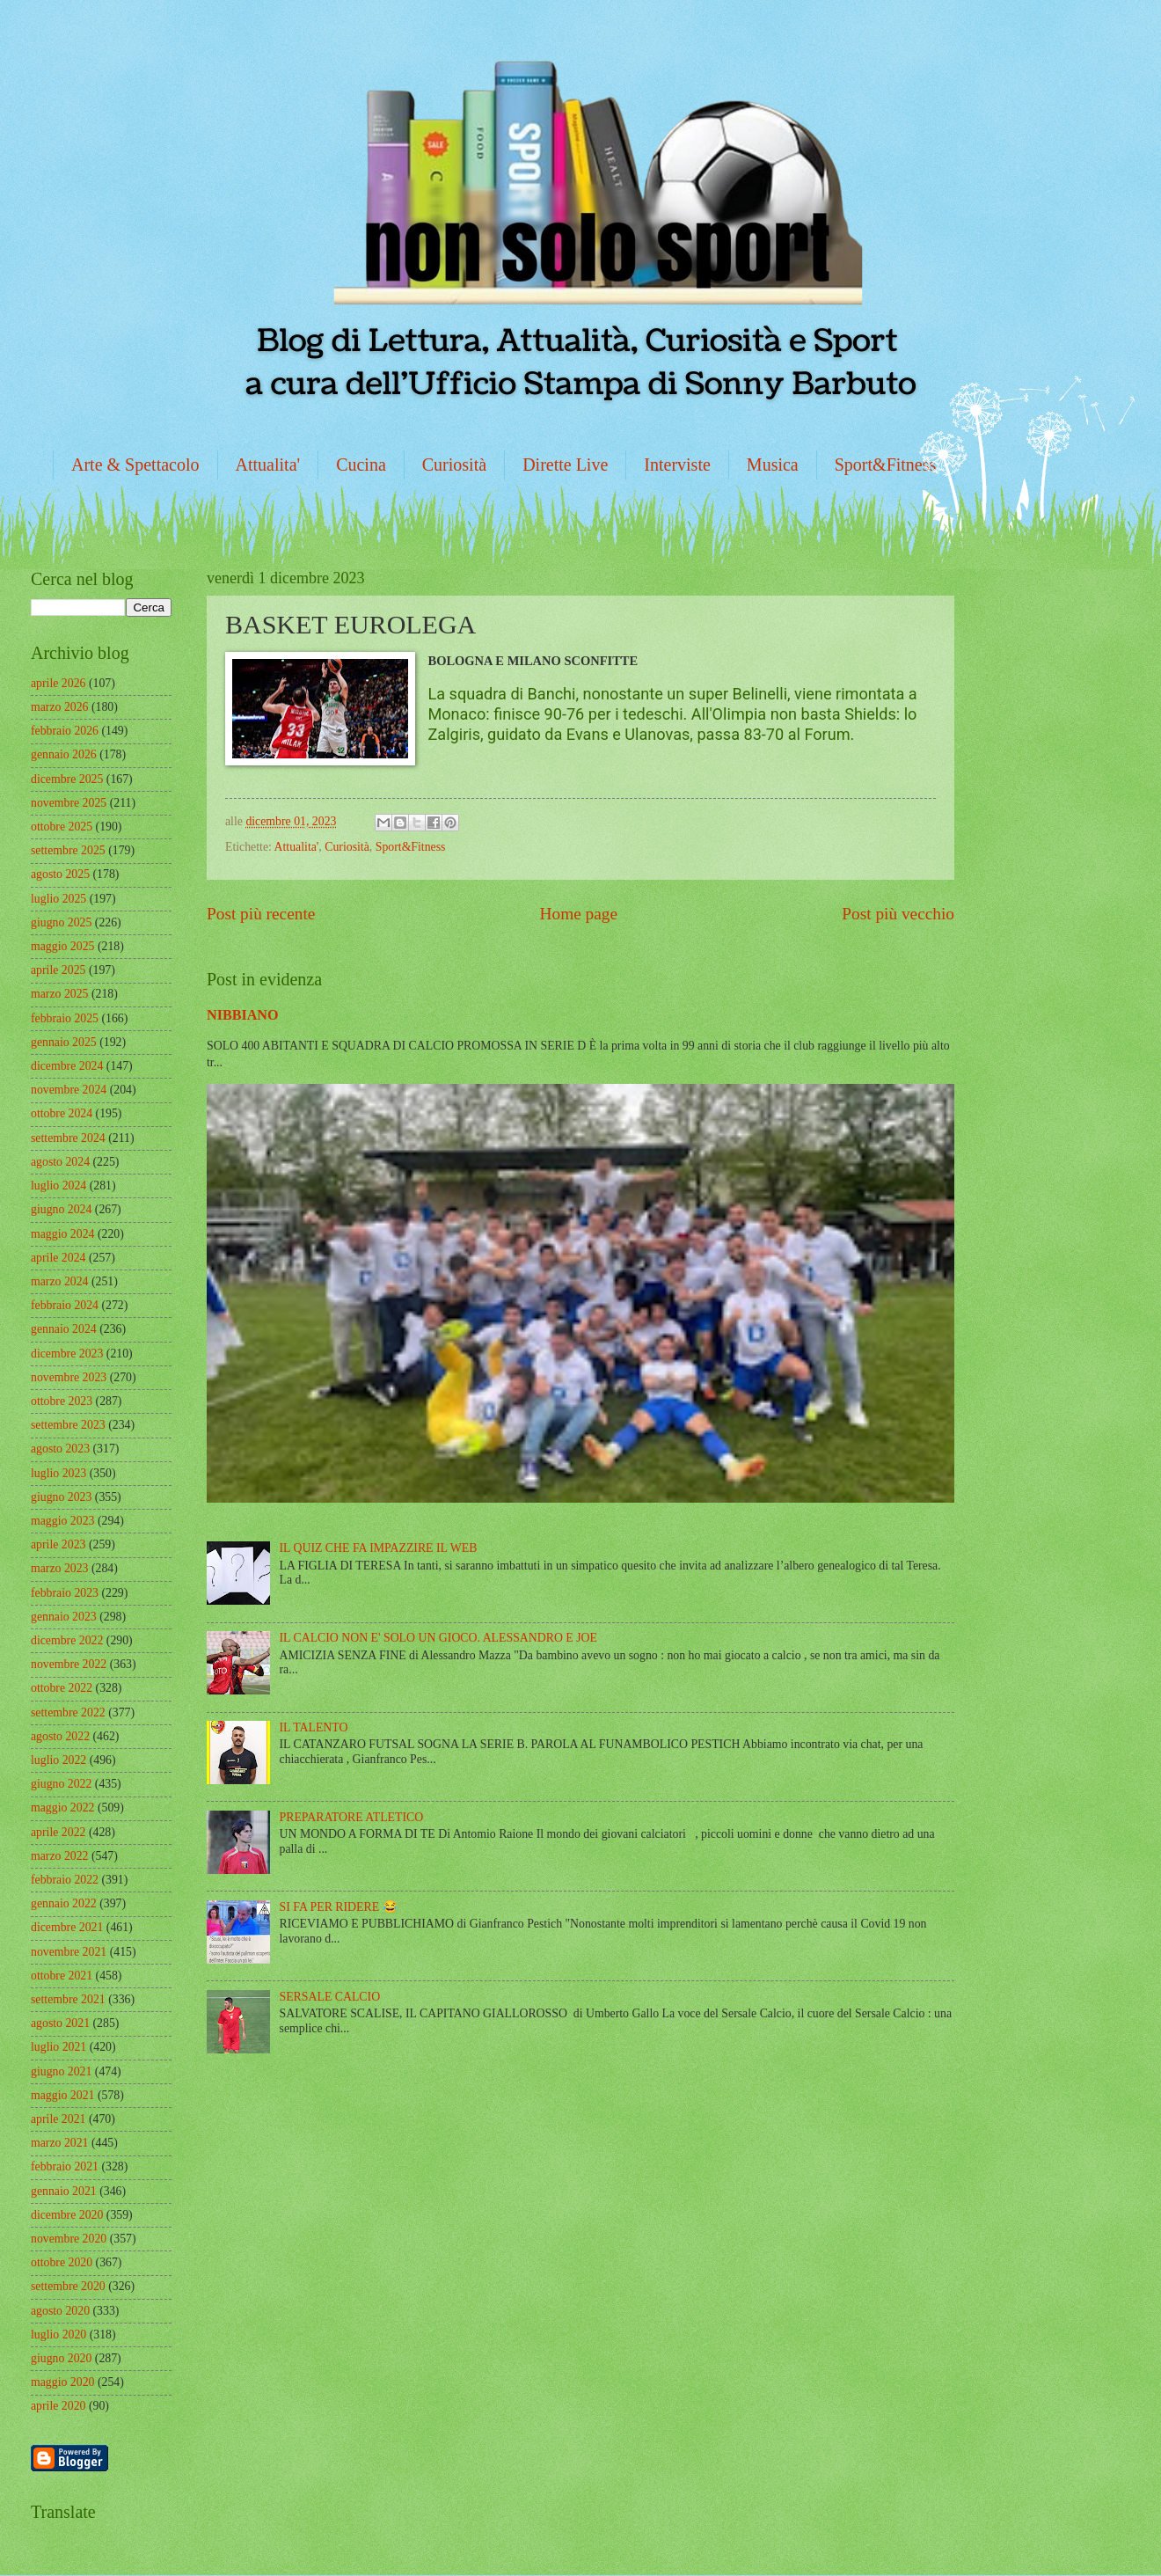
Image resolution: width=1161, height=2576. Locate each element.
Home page (578, 913)
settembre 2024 (68, 1138)
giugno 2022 (61, 1783)
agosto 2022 (60, 1736)
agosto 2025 (60, 874)
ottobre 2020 (61, 2262)
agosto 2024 (60, 1161)
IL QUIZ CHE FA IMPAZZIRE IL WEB (379, 1548)
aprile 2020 (58, 2405)
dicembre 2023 (67, 1353)
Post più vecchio (898, 913)
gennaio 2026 (64, 754)
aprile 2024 (58, 1257)
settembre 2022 (68, 1712)
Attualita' (268, 464)
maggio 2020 (62, 2382)
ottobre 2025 (61, 826)
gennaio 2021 (64, 2191)
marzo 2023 (60, 1568)
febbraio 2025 (65, 1018)
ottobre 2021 (61, 1975)
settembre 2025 (68, 850)
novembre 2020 (68, 2238)
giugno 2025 (61, 922)
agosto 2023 (60, 1448)
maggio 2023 (62, 1520)
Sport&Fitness (886, 464)
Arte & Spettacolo (135, 464)
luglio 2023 (58, 1473)
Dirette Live (565, 464)
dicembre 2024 (67, 1065)
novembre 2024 (68, 1089)
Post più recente (261, 913)
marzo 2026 (60, 707)
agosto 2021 (60, 2023)
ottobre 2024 (61, 1113)
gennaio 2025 (64, 1042)
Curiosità (454, 464)
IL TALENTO (314, 1727)
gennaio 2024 (64, 1329)
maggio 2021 (62, 2095)
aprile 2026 (58, 683)
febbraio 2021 (65, 2166)
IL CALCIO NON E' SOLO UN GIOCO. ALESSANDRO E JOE (438, 1637)
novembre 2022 (68, 1664)
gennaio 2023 (64, 1616)
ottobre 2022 (61, 1687)
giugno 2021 (61, 2071)
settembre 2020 (68, 2286)
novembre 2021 (68, 1951)
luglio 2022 (58, 1760)
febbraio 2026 (65, 730)
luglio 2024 (58, 1185)
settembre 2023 (68, 1424)
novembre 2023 (68, 1377)
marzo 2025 (60, 993)
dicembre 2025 (67, 779)
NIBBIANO (243, 1014)
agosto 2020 (60, 2310)
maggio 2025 (62, 946)
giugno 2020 (61, 2358)
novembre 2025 (68, 802)
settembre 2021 (68, 1999)
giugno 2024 (61, 1209)
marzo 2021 (60, 2142)
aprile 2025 (58, 970)
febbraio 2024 (65, 1305)
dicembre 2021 (67, 1927)
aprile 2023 (58, 1544)
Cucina (361, 464)
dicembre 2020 (67, 2214)
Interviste (677, 464)
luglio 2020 (58, 2334)
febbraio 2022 (65, 1879)
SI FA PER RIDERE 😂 (339, 1907)
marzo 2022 (60, 1855)
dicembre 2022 (67, 1640)
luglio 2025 (58, 898)
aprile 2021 (58, 2119)
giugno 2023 (61, 1497)
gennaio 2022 (64, 1903)
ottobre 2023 (61, 1401)
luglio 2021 (58, 2046)
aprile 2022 (58, 1832)
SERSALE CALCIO (330, 1996)
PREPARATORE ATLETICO (352, 1817)
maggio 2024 (62, 1233)
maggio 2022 (62, 1807)
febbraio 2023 (65, 1592)
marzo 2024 (60, 1281)
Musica (773, 464)
